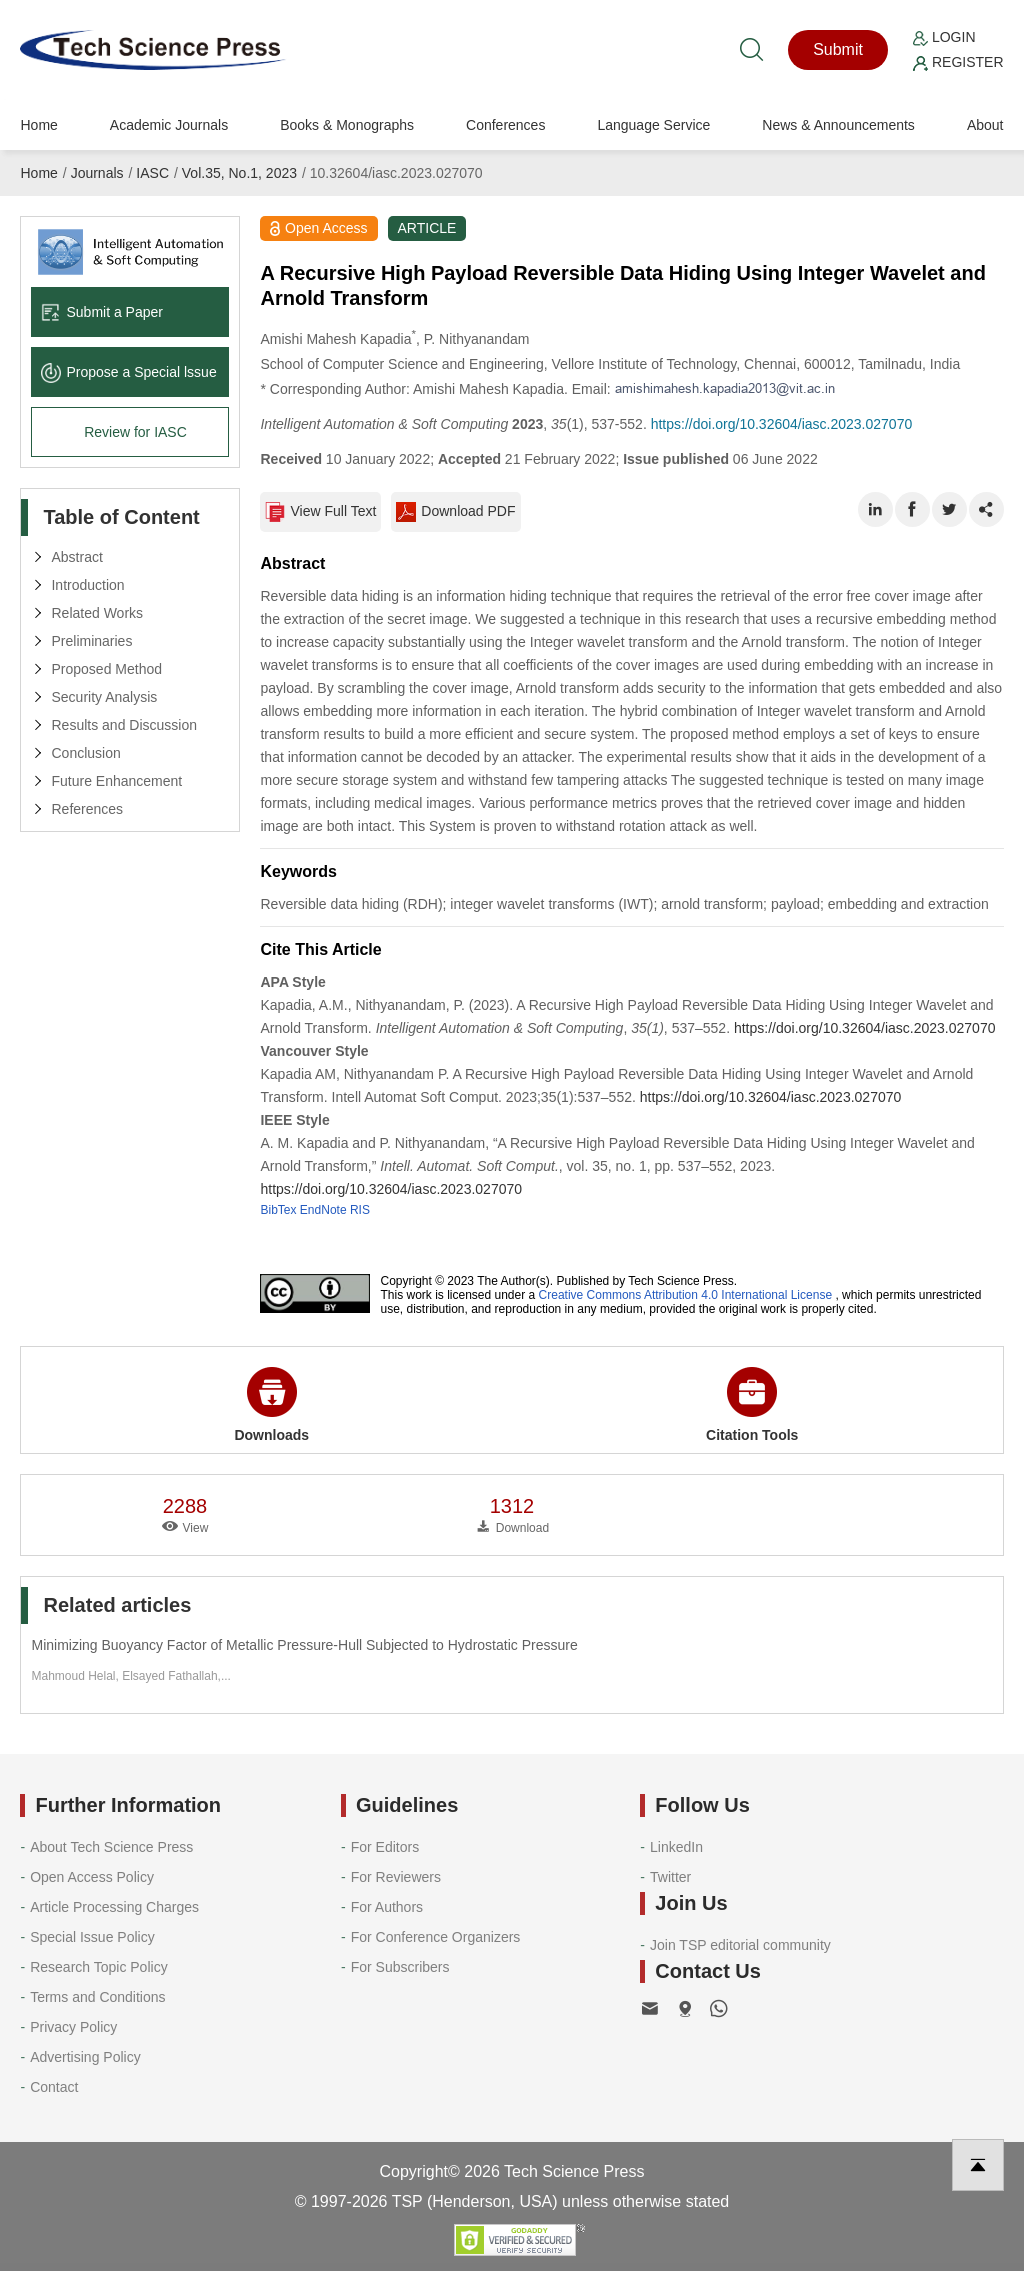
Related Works (97, 613)
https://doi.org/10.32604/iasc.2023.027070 (782, 424)
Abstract (76, 557)
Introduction (87, 585)
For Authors (387, 1907)
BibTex (278, 1210)
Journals (97, 173)
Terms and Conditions (97, 1997)
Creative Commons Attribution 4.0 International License (686, 1295)
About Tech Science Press (111, 1847)
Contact (54, 2087)
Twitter (670, 1877)
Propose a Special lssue (128, 372)
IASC (152, 173)
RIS (360, 1210)
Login (944, 37)
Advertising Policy (85, 2057)
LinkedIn (676, 1847)
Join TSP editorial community (740, 1945)
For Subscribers (400, 1967)
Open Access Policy (92, 1877)
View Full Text (320, 512)
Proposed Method (106, 669)
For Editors (385, 1847)
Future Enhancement (116, 781)
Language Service (653, 125)
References (87, 809)
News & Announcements (838, 125)
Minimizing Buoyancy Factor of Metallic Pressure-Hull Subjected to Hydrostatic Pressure (304, 1645)
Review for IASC (135, 432)
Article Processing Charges (114, 1907)
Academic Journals (169, 125)
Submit (838, 49)
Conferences (505, 125)
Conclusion (85, 753)
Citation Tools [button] (752, 1405)
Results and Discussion (124, 725)
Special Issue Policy (92, 1937)
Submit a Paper (102, 312)
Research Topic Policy (98, 1967)
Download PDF (455, 512)
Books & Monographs (347, 125)
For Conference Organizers (436, 1937)
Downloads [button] (271, 1405)
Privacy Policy (73, 2027)
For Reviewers (396, 1877)
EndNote (323, 1210)
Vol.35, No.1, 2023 (239, 173)
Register (958, 62)
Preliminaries (91, 641)
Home (38, 125)
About (985, 125)
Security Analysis (104, 697)
